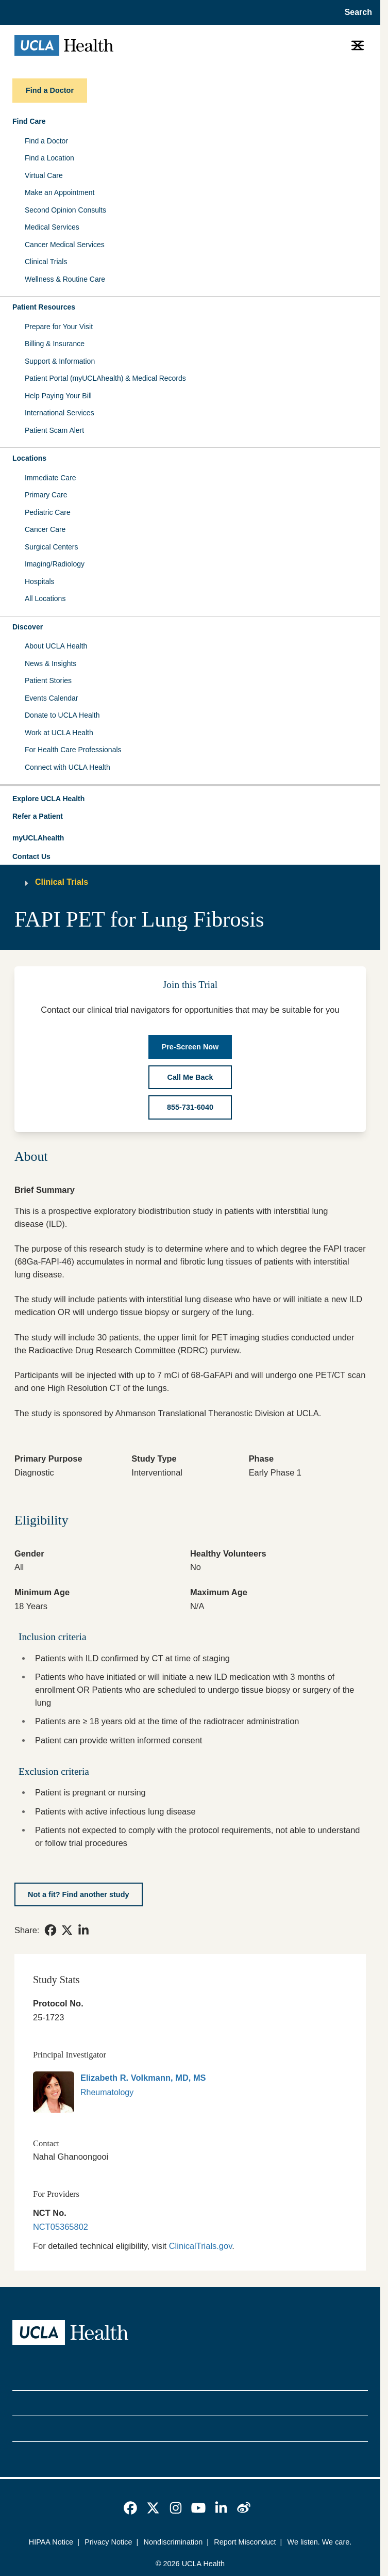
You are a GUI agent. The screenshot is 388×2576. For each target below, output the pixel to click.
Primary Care (46, 495)
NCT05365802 (60, 2226)
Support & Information (60, 361)
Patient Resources (43, 307)
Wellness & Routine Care (65, 279)
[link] (50, 1930)
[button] (190, 799)
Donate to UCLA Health (62, 715)
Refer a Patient (37, 816)
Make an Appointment (59, 192)
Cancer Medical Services (65, 244)
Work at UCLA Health (59, 732)
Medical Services (52, 227)
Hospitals (40, 581)
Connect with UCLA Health (67, 767)
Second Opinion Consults (65, 210)
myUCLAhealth (38, 838)
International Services (59, 413)
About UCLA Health (56, 646)
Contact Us (31, 856)
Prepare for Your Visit (59, 326)
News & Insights (50, 663)
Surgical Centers (51, 547)
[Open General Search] (355, 12)
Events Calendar (51, 698)
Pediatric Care (48, 512)
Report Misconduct (245, 2542)
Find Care (29, 121)
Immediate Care (50, 478)
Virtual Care (44, 175)
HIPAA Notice (51, 2542)
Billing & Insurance (55, 343)
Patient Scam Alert (54, 430)
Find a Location (49, 158)
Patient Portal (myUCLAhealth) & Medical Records (105, 378)
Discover (27, 627)
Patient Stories (48, 680)
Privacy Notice (108, 2542)
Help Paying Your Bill (58, 396)
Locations (29, 458)
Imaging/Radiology (55, 564)
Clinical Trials (46, 261)
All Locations (45, 598)
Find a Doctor (46, 141)
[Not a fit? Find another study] (78, 1895)
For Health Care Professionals (73, 750)
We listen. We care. (320, 2542)
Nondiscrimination (173, 2542)
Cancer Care (45, 529)
